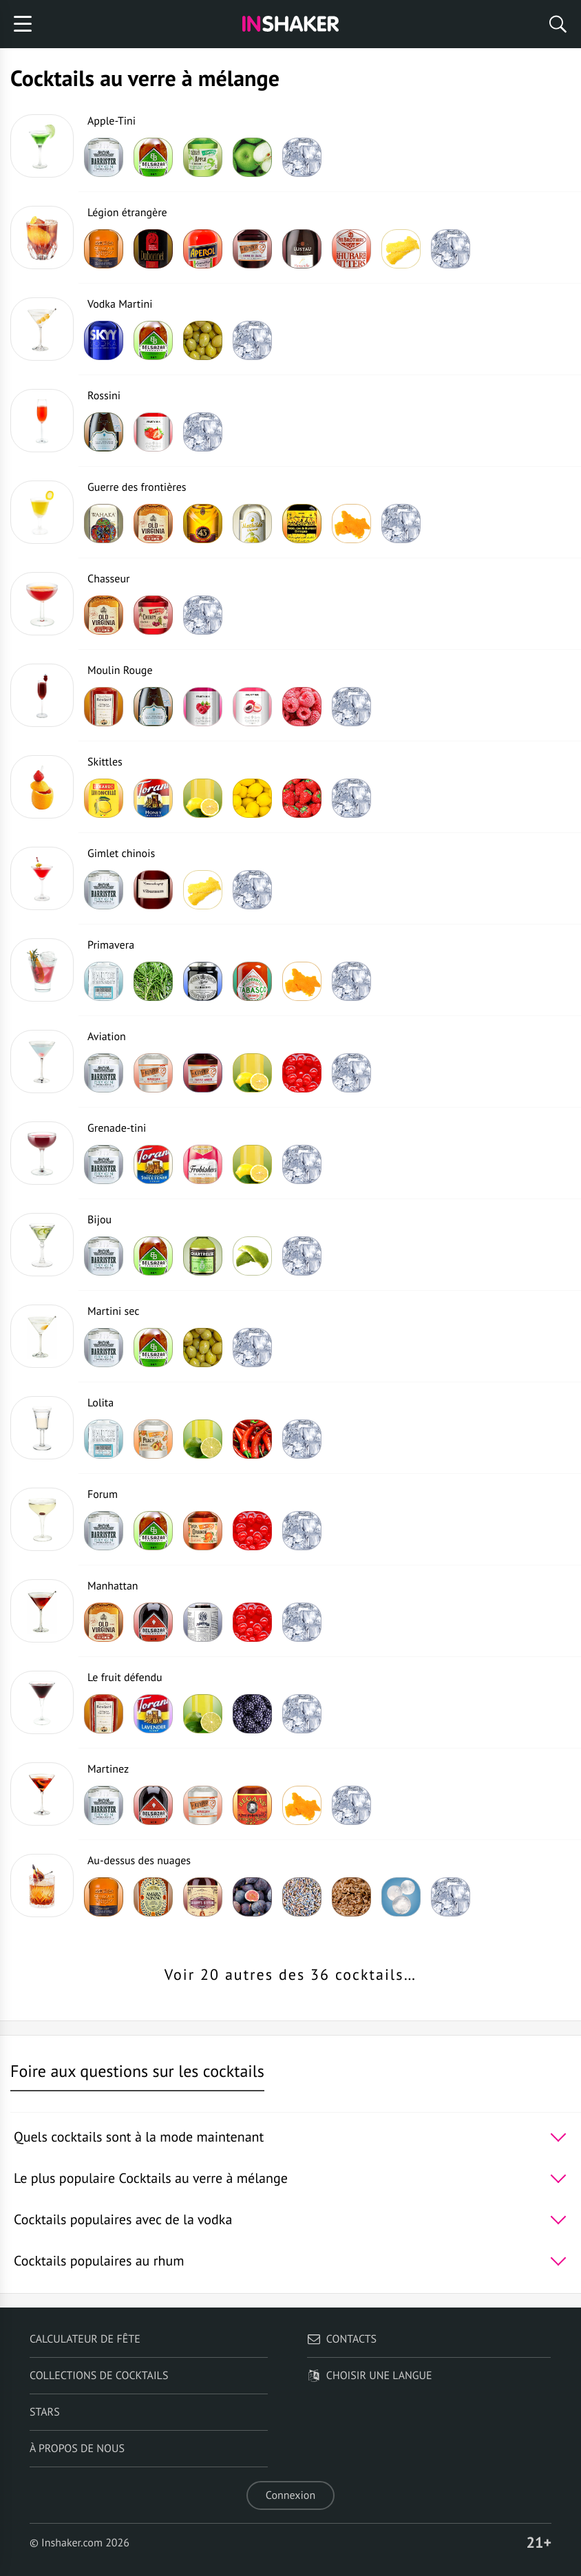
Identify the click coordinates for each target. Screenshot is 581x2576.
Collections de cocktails (99, 2376)
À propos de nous (77, 2449)
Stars (45, 2412)
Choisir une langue (369, 2376)
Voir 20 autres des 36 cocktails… (290, 1975)
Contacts (342, 2339)
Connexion (290, 2495)
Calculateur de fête (85, 2339)
